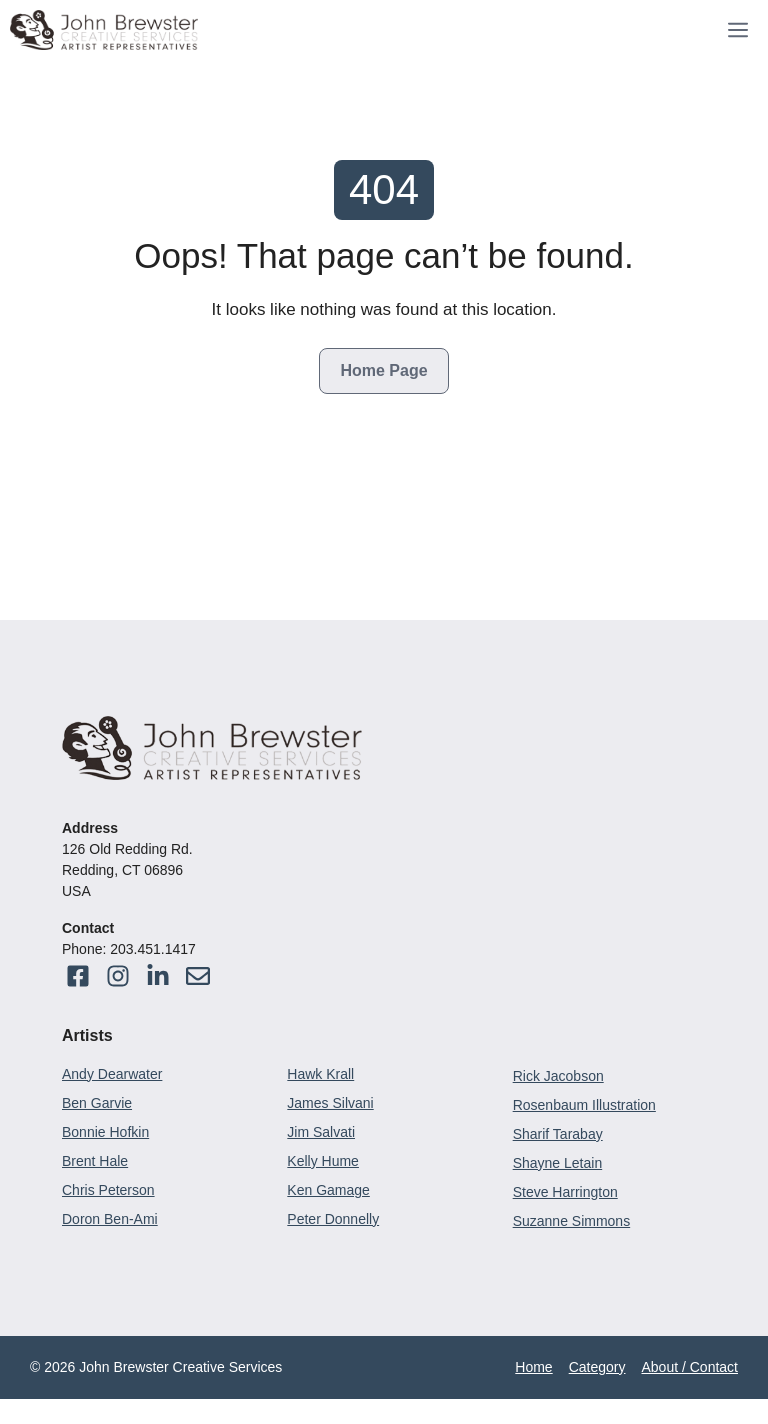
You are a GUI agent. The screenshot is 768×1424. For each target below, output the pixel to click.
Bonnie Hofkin (105, 1132)
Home (533, 1367)
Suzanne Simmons (572, 1221)
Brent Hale (95, 1161)
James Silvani (330, 1103)
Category (597, 1367)
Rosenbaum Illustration (584, 1105)
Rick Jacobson (558, 1076)
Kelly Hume (323, 1161)
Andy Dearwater (112, 1074)
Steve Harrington (565, 1192)
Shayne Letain (558, 1163)
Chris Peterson (108, 1190)
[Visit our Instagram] (198, 976)
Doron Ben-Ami (110, 1219)
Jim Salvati (321, 1132)
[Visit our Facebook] (78, 976)
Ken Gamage (328, 1190)
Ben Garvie (97, 1103)
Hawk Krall (320, 1074)
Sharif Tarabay (558, 1134)
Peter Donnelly (333, 1219)
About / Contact (689, 1367)
